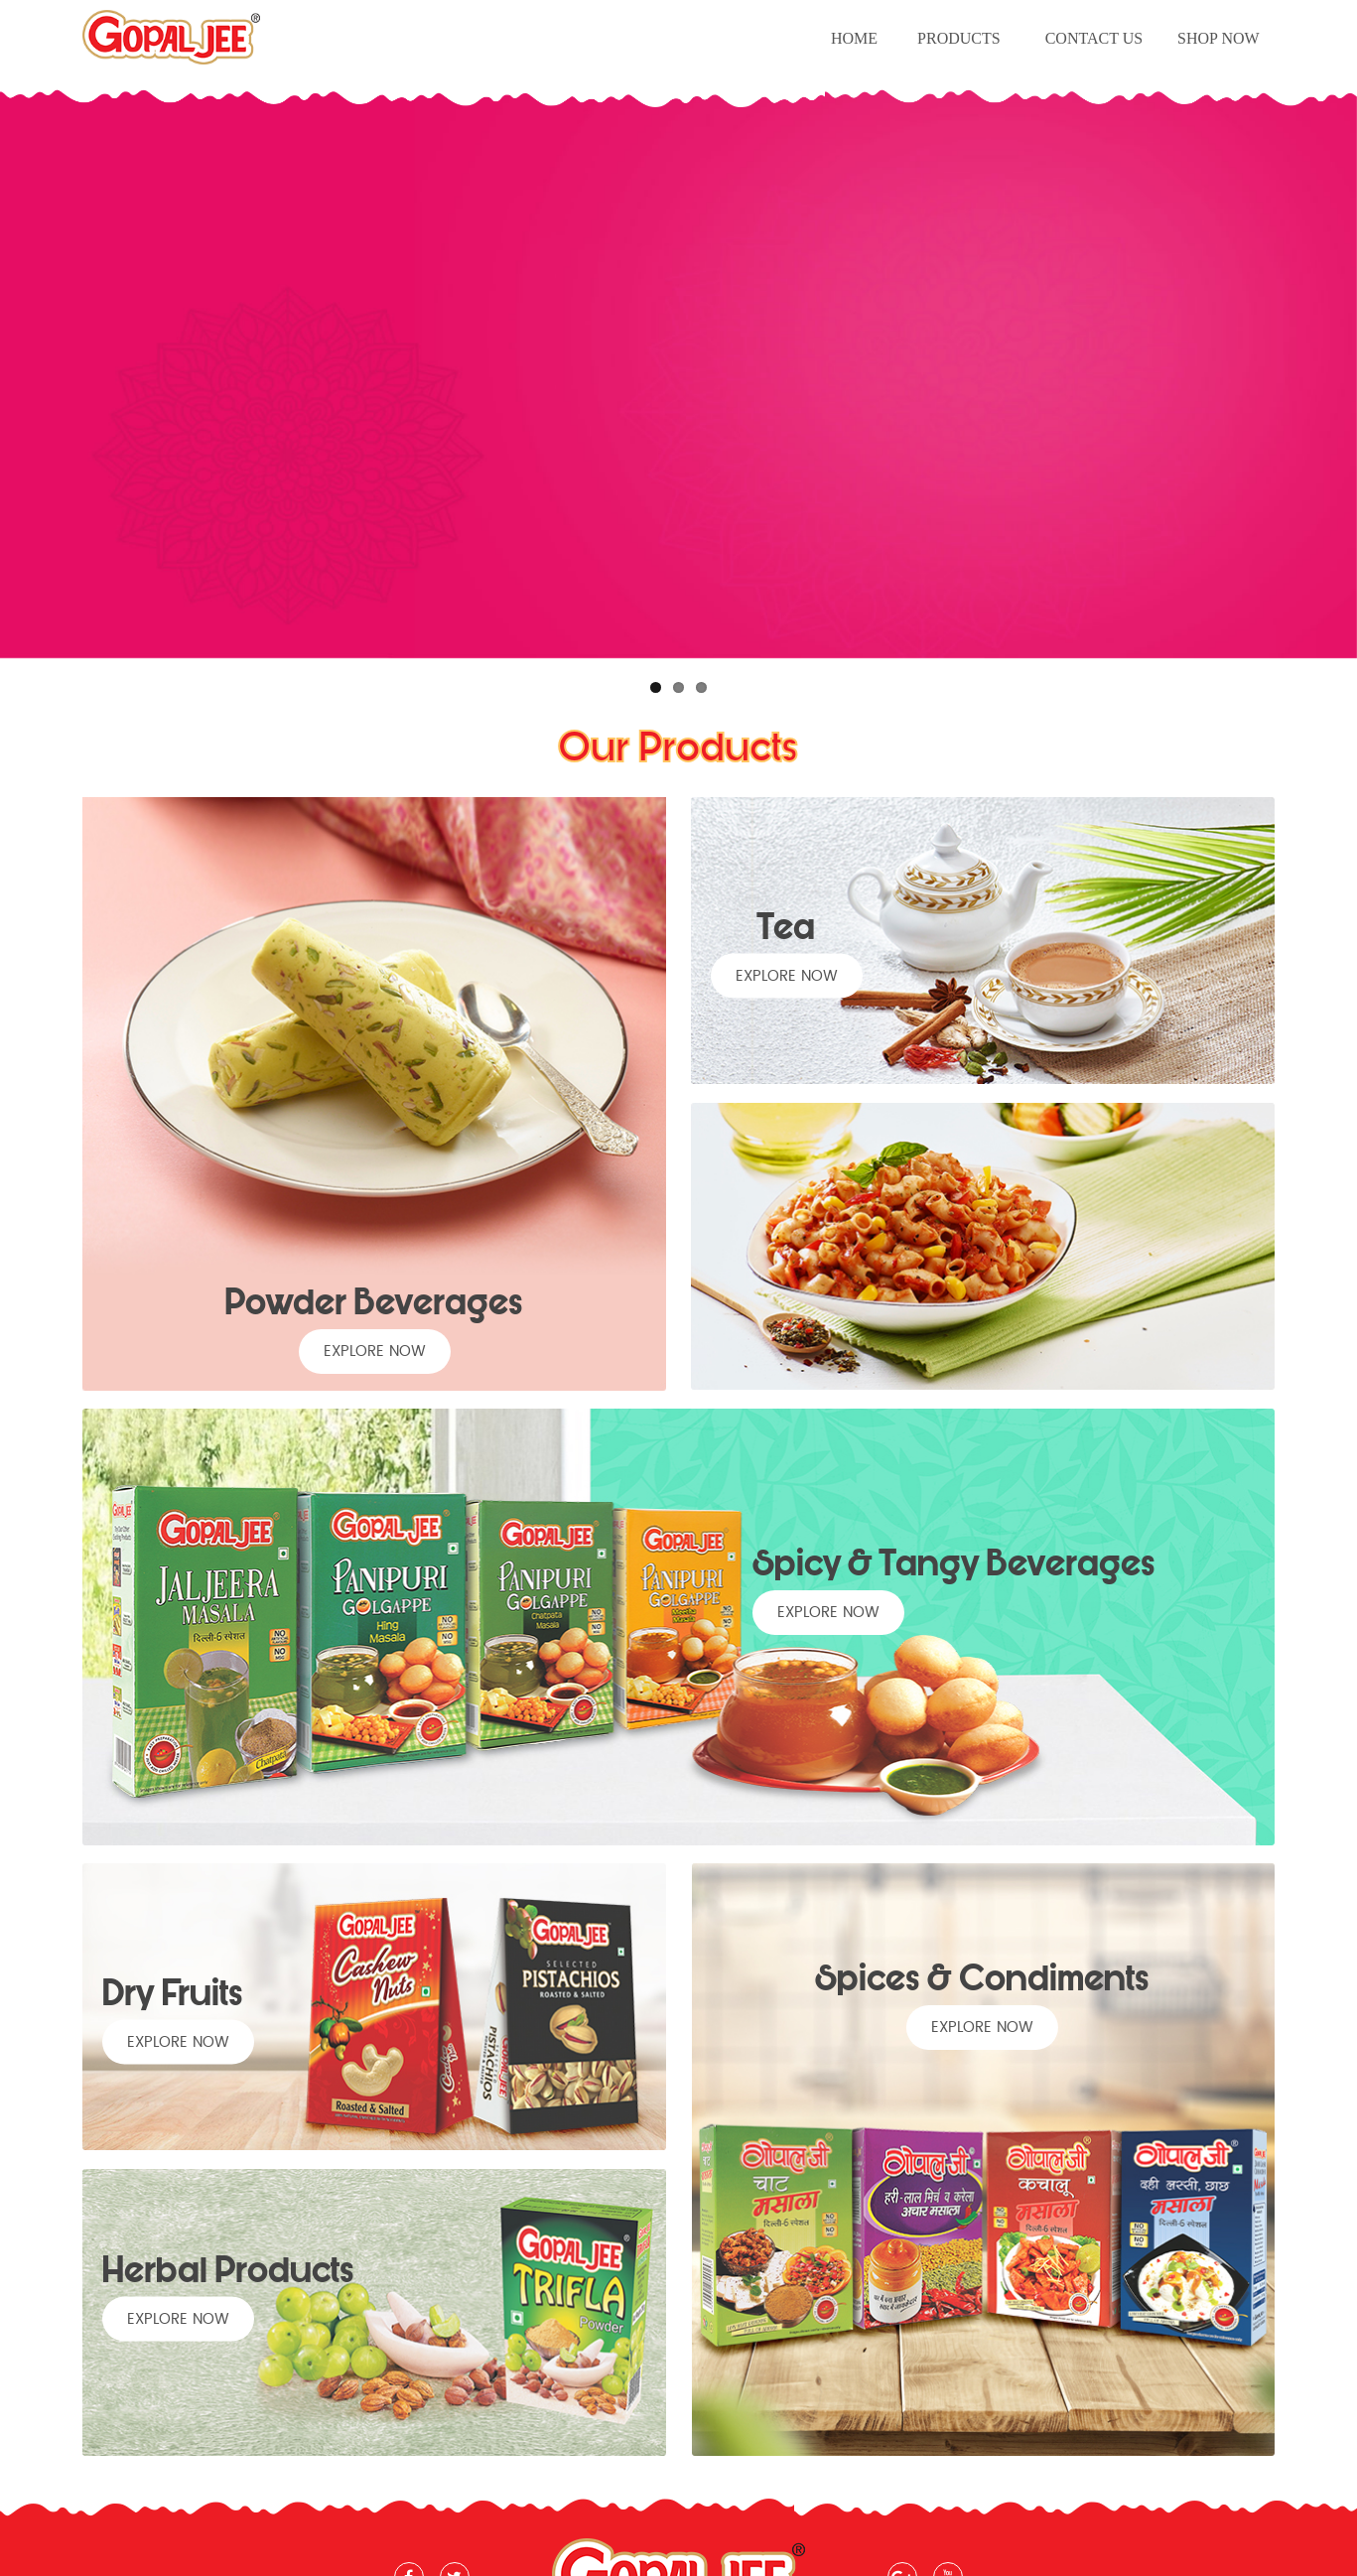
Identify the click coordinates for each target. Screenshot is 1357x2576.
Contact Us (1094, 38)
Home (854, 38)
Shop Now (1218, 38)
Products (959, 38)
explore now (375, 1351)
